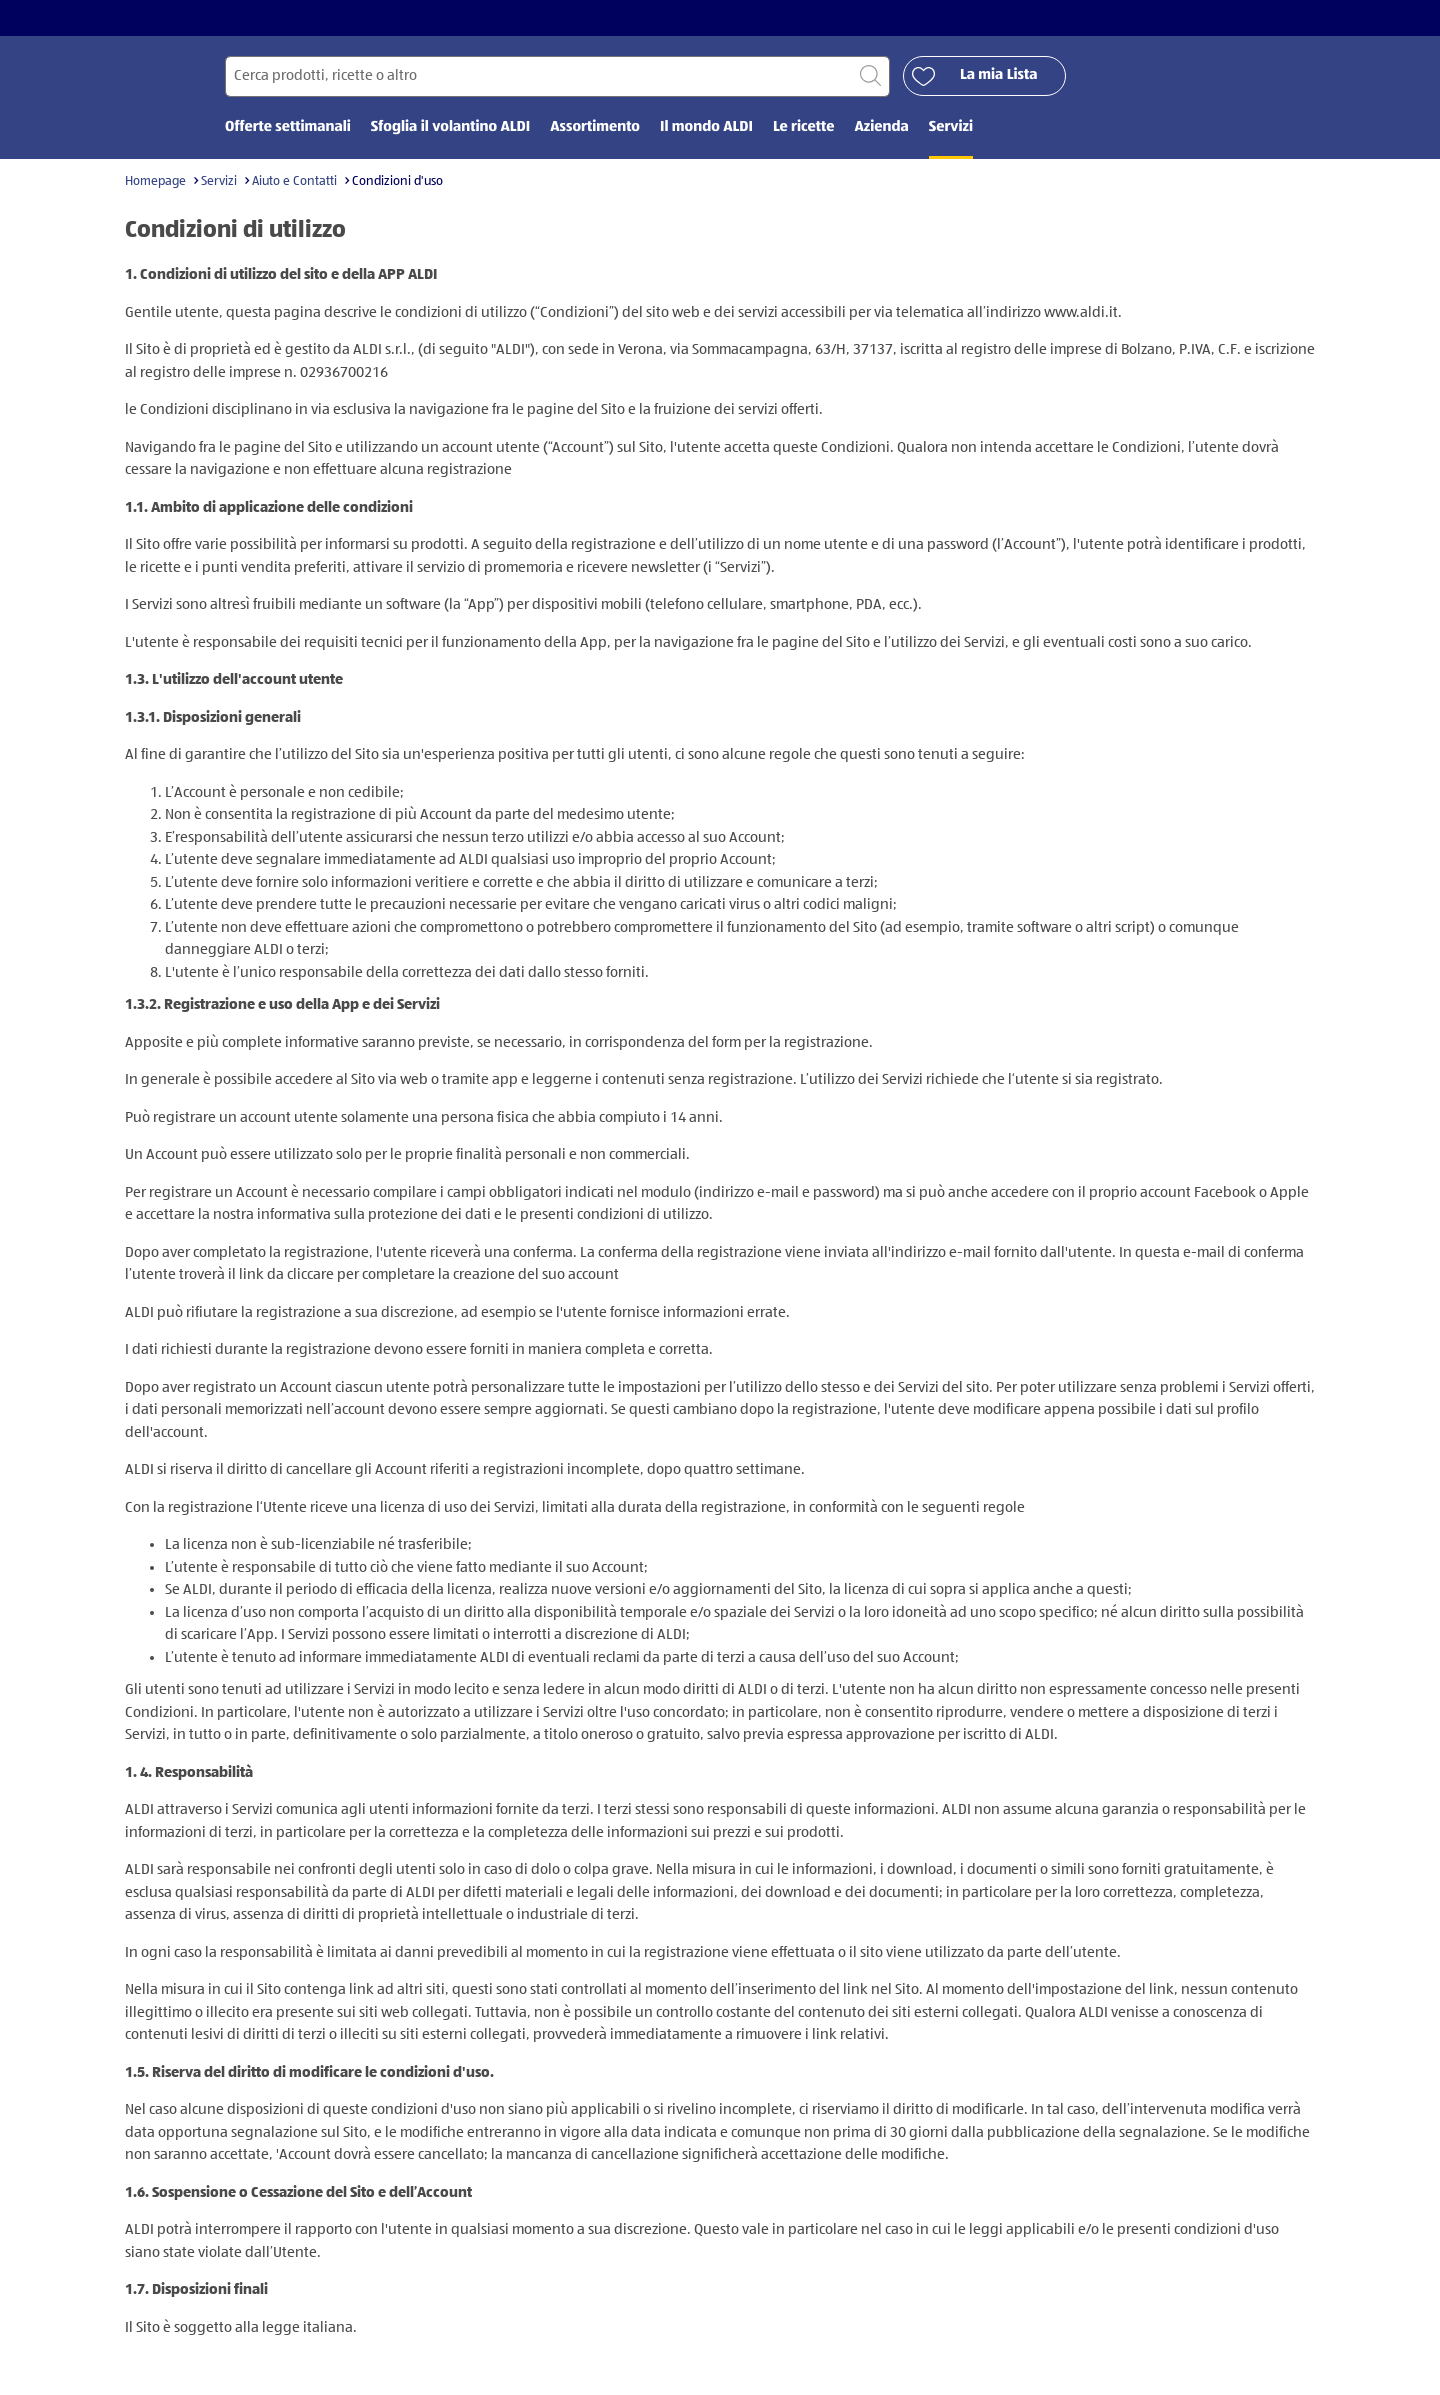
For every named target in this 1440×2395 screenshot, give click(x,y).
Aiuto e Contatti (294, 181)
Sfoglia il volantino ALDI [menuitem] (450, 127)
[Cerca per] (557, 76)
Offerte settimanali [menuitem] (288, 127)
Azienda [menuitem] (881, 127)
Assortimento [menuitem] (595, 127)
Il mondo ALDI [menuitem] (706, 127)
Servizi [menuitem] (951, 127)
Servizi (219, 181)
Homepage (155, 181)
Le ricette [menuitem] (804, 127)
